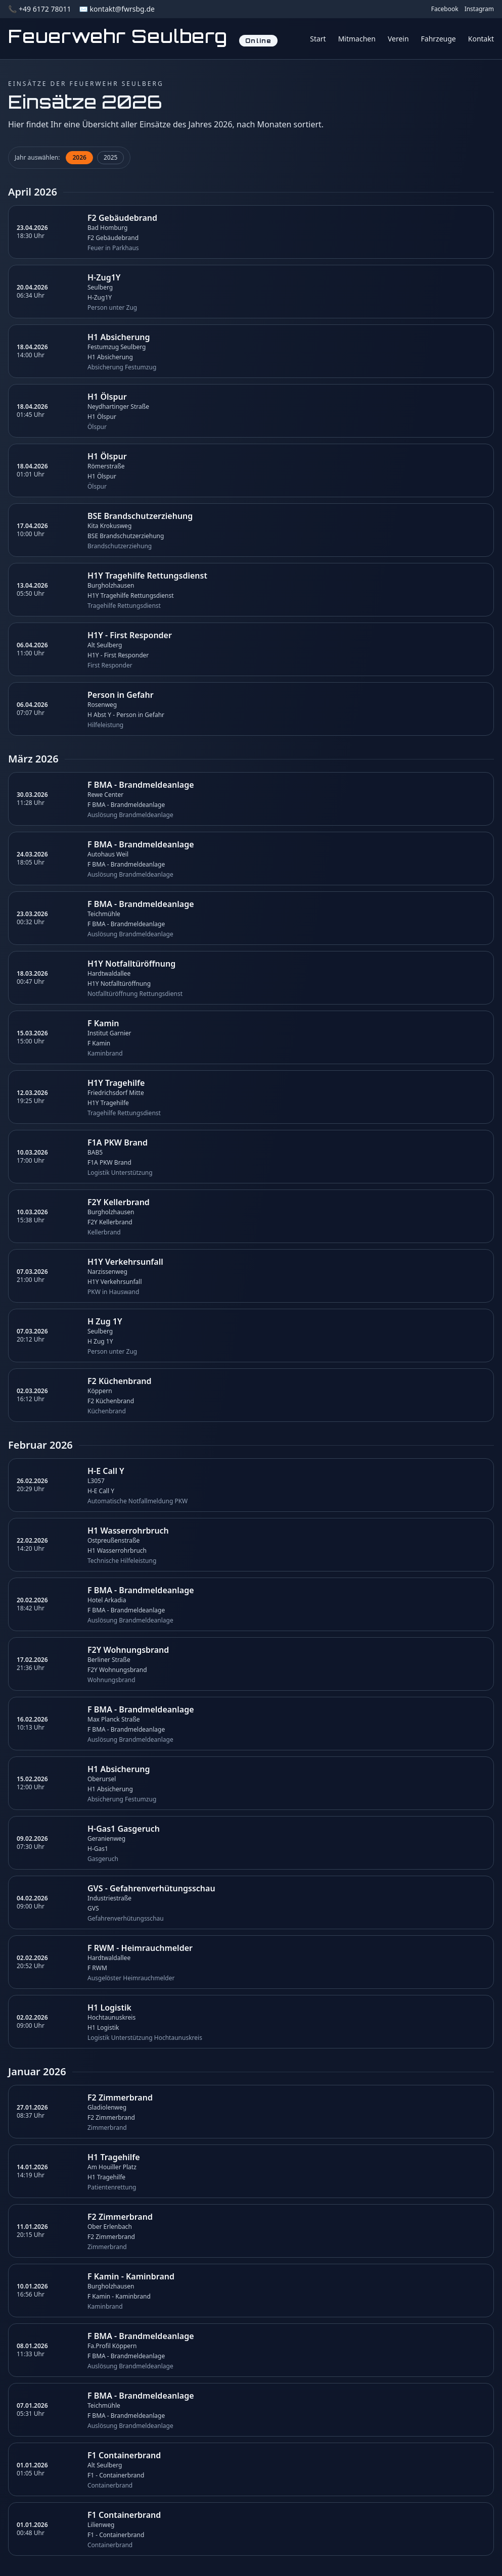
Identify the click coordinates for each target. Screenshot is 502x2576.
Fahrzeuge (438, 38)
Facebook (445, 9)
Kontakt (481, 38)
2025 (110, 157)
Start (318, 38)
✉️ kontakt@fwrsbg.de (116, 9)
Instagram (479, 9)
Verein (398, 38)
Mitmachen (357, 38)
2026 (79, 157)
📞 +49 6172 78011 (39, 9)
